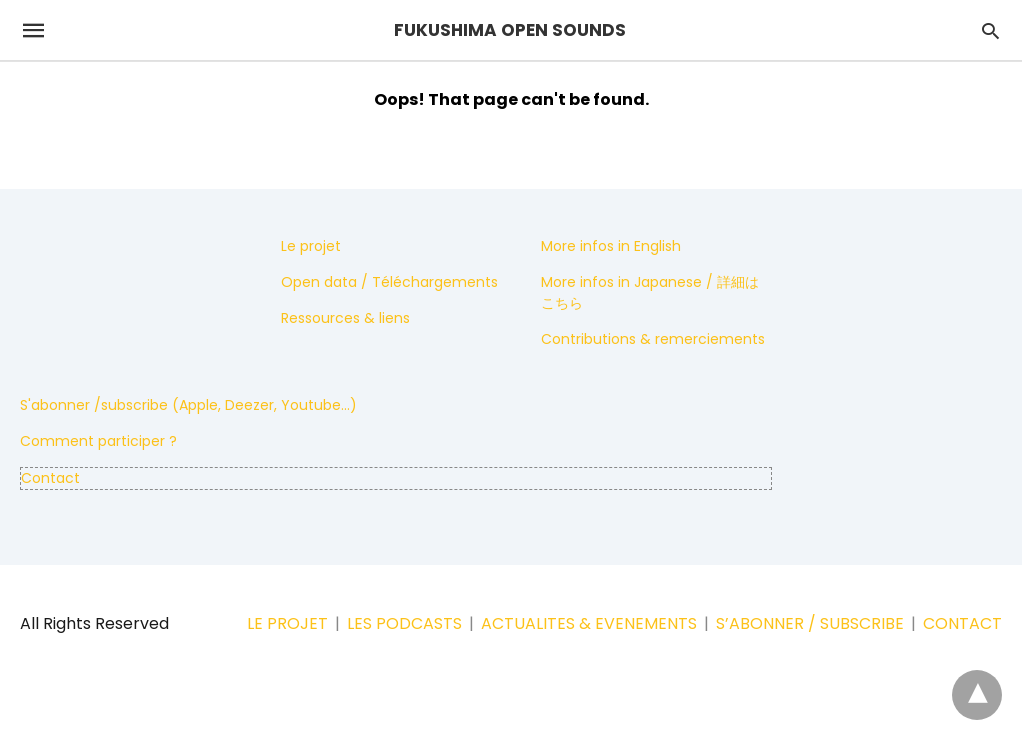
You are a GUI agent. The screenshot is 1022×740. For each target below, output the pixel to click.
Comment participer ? (98, 441)
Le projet (311, 246)
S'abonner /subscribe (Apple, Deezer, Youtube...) (188, 405)
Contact (50, 478)
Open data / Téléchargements (389, 282)
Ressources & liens (345, 318)
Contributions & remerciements (653, 339)
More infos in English (611, 246)
